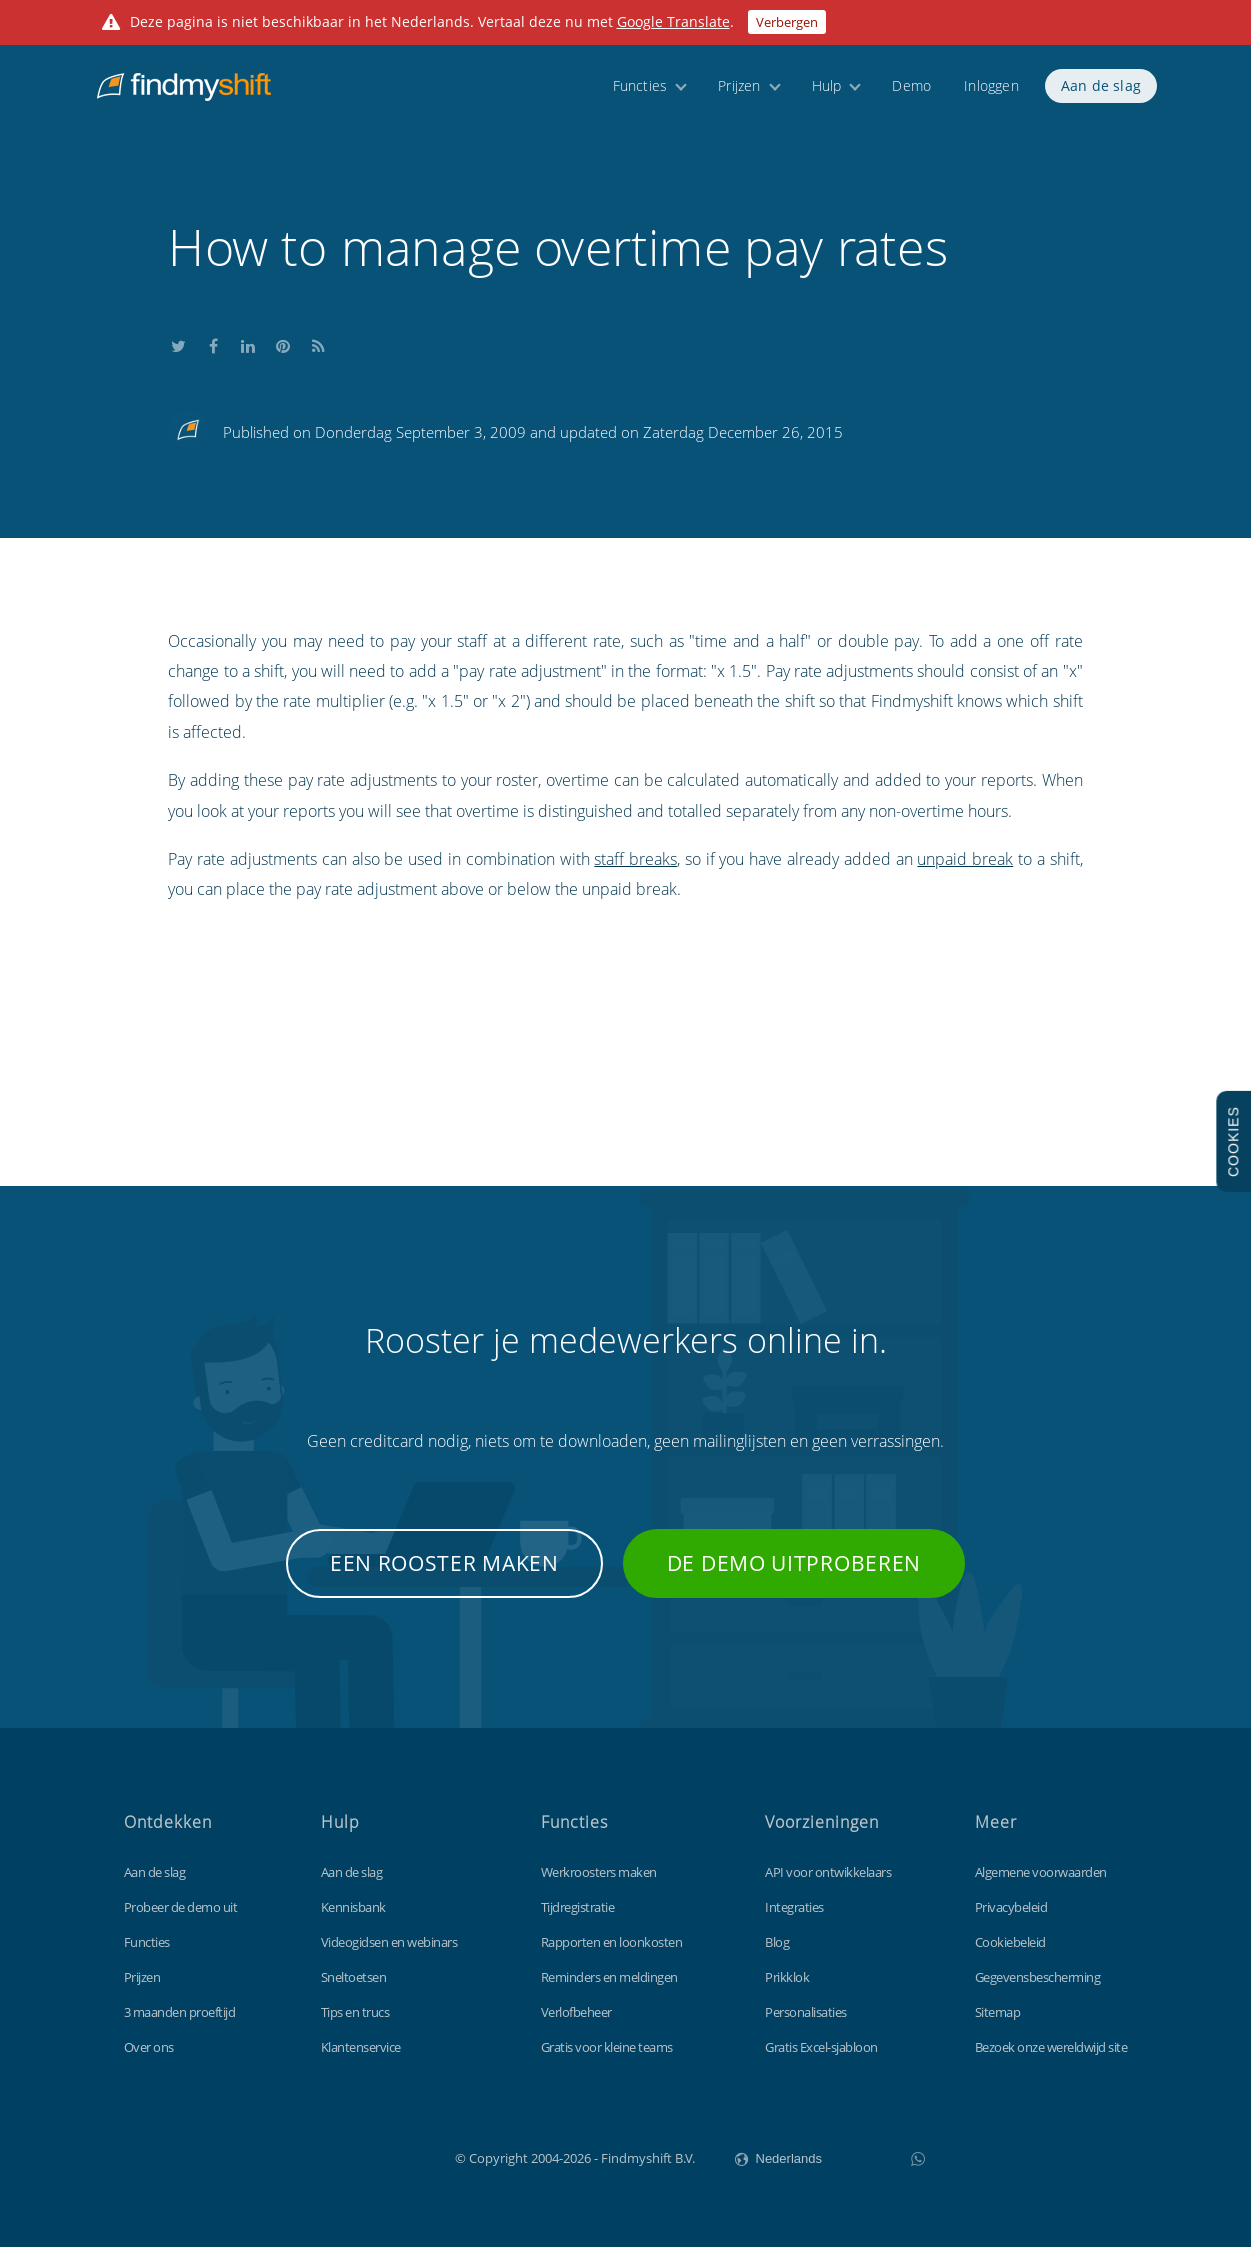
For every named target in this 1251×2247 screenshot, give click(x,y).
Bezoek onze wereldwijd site (1051, 2047)
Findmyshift (354, 2156)
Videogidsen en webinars (389, 1942)
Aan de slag (1101, 92)
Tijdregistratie (578, 1907)
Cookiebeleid (1010, 1942)
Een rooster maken (444, 1563)
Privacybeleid (1011, 1907)
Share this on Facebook (213, 343)
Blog (777, 1942)
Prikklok (787, 1977)
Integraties (794, 1907)
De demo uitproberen (794, 1563)
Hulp (827, 92)
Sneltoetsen (354, 1977)
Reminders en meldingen (609, 1977)
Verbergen (787, 22)
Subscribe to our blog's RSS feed (318, 343)
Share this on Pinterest (283, 343)
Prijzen (739, 92)
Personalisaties (806, 2012)
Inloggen (991, 92)
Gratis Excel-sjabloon (821, 2047)
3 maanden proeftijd (180, 2012)
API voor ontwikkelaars (828, 1872)
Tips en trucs (355, 2012)
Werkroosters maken (599, 1872)
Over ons (149, 2047)
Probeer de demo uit (181, 1907)
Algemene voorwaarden (1041, 1872)
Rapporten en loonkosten (612, 1942)
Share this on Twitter (178, 343)
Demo (911, 92)
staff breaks (635, 859)
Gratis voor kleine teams (607, 2047)
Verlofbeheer (576, 2012)
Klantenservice (361, 2047)
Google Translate (673, 21)
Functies (640, 92)
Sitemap (998, 2012)
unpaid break (965, 859)
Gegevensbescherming (1038, 1977)
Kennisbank (353, 1907)
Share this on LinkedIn (248, 343)
